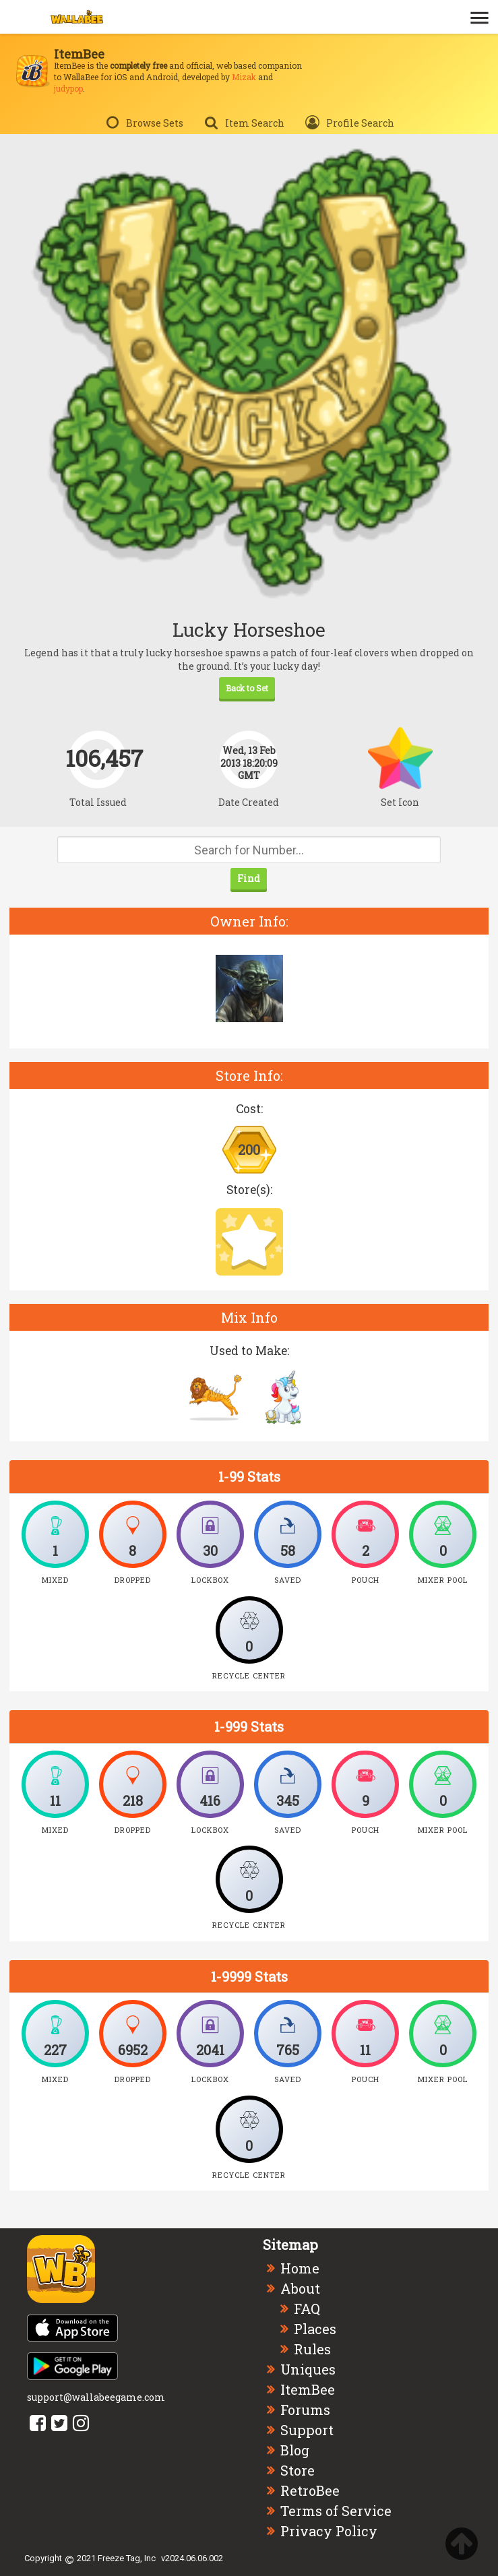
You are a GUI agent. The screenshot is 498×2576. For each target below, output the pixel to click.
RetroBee (310, 2490)
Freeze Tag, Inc (127, 2558)
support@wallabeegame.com (96, 2397)
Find (248, 878)
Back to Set (247, 688)
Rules (312, 2349)
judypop (68, 88)
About (300, 2288)
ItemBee (307, 2389)
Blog (294, 2450)
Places (315, 2328)
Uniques (308, 2369)
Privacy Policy (328, 2531)
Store (297, 2470)
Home (299, 2268)
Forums (305, 2409)
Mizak (244, 76)
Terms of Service (336, 2510)
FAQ (307, 2308)
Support (307, 2430)
